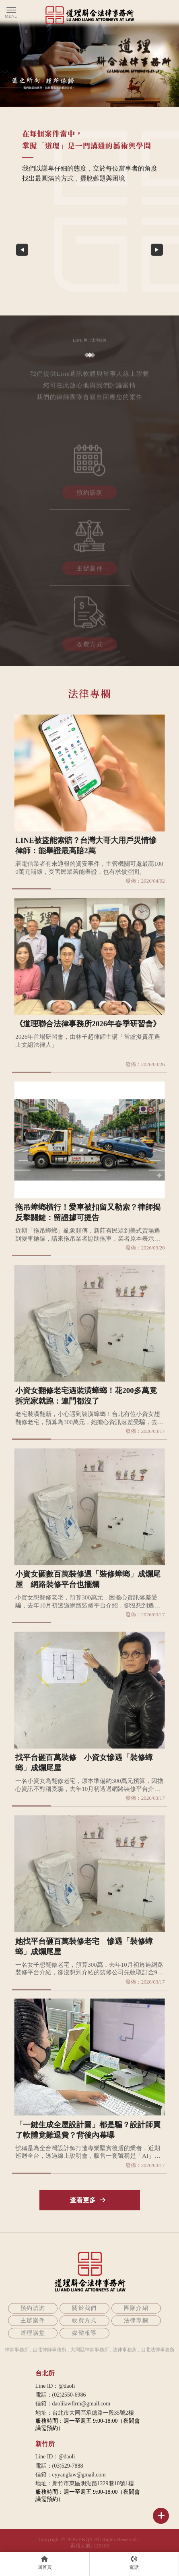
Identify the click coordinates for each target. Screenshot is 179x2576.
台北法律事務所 (158, 2349)
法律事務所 (125, 2349)
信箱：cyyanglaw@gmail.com (70, 2475)
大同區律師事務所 (89, 2349)
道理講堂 (33, 2333)
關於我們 (84, 2308)
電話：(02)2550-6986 (60, 2395)
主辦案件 (89, 571)
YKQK (85, 2539)
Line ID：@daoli (55, 2386)
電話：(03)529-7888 (59, 2466)
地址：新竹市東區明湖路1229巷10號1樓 (84, 2483)
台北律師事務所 (49, 2349)
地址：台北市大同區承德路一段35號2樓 (84, 2413)
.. (139, 2539)
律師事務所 (17, 2349)
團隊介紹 (136, 2308)
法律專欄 (136, 2321)
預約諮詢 (89, 495)
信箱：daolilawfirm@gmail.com (73, 2404)
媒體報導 (84, 2333)
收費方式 (89, 646)
